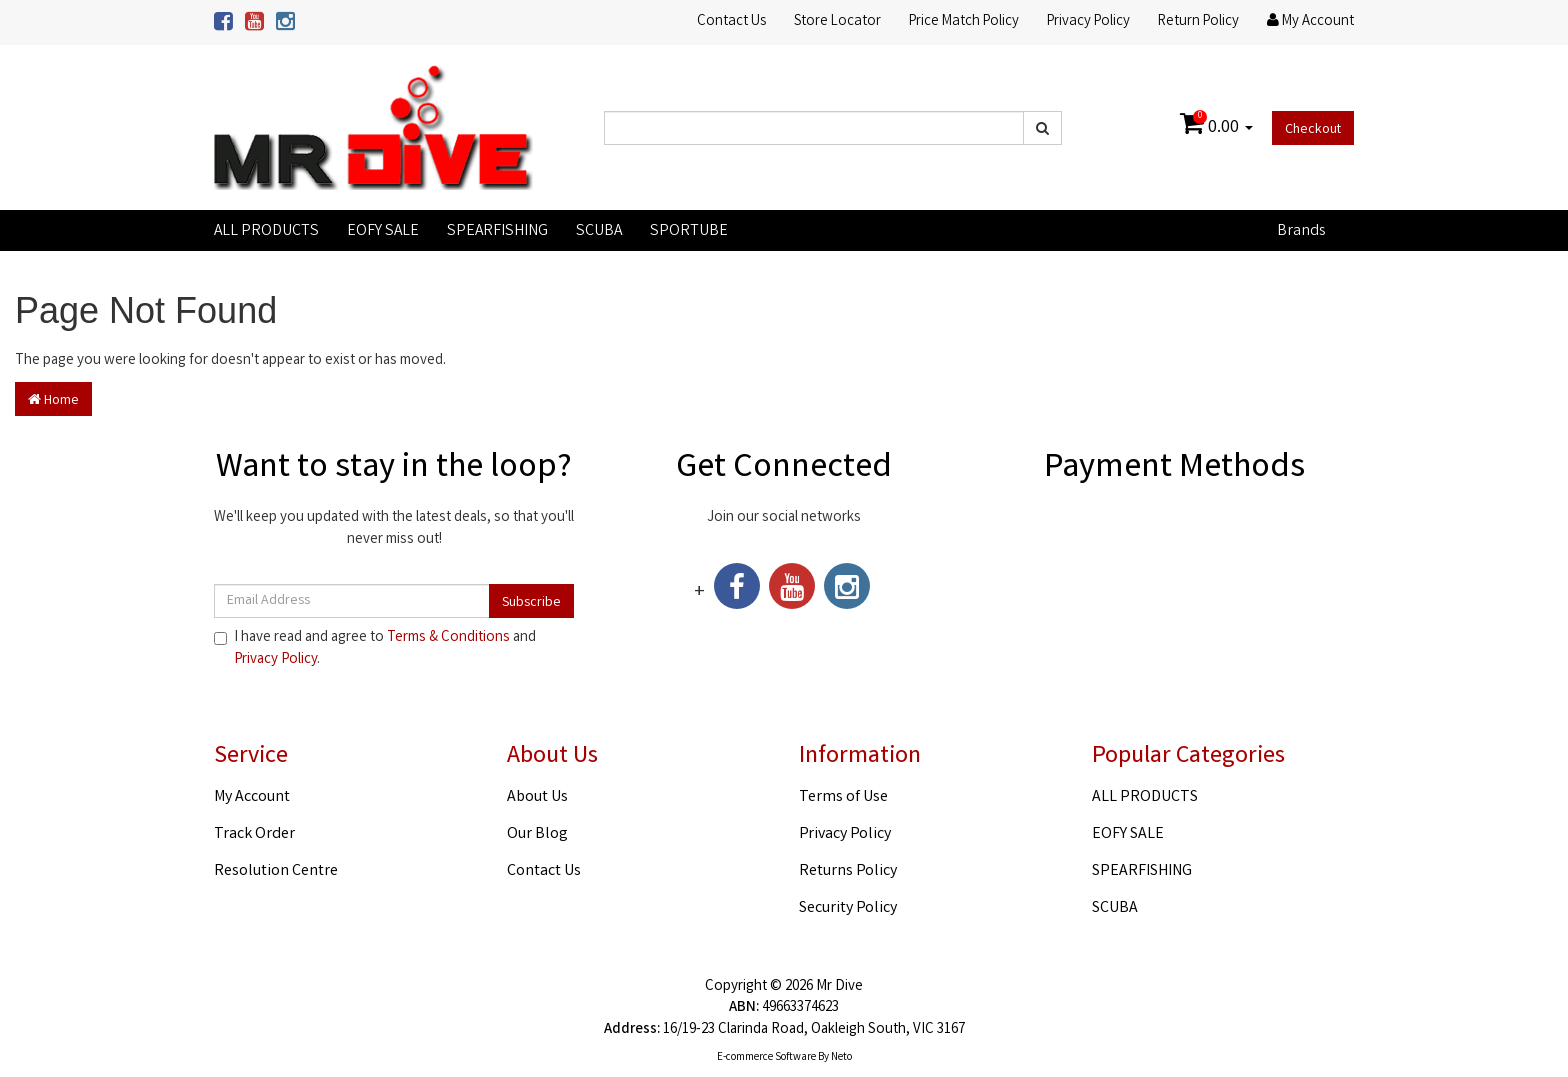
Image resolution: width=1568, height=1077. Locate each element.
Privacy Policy (1088, 22)
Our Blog (537, 834)
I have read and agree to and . (375, 649)
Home (53, 401)
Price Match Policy (964, 22)
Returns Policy (848, 871)
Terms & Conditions (448, 638)
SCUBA (599, 231)
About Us (537, 797)
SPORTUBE (689, 231)
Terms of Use (843, 797)
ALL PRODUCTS (266, 231)
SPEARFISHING (497, 231)
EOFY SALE (383, 231)
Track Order (254, 834)
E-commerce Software (766, 1058)
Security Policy (848, 908)
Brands (1301, 231)
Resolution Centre (276, 871)
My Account (252, 797)
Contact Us (731, 22)
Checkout (1313, 130)
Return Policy (1198, 22)
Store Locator (837, 22)
